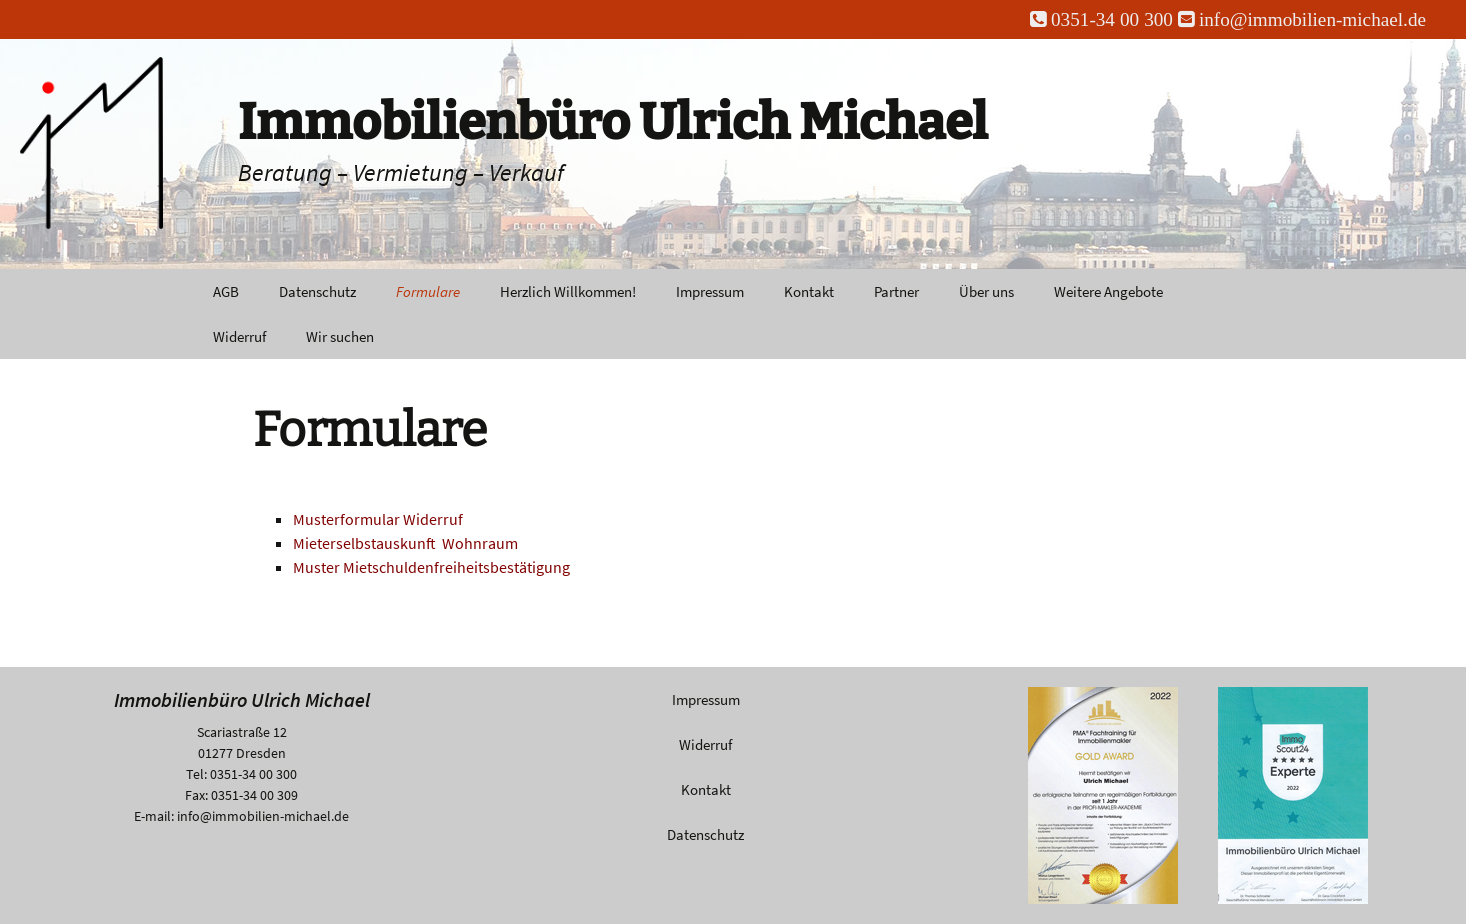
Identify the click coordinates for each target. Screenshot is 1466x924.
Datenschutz (317, 291)
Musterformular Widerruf (378, 519)
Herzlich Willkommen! (568, 291)
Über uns (986, 291)
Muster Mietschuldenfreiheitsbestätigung (431, 567)
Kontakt (809, 291)
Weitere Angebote (1108, 291)
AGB (226, 291)
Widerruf (239, 336)
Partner (896, 291)
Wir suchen (340, 336)
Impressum (710, 291)
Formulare (428, 291)
